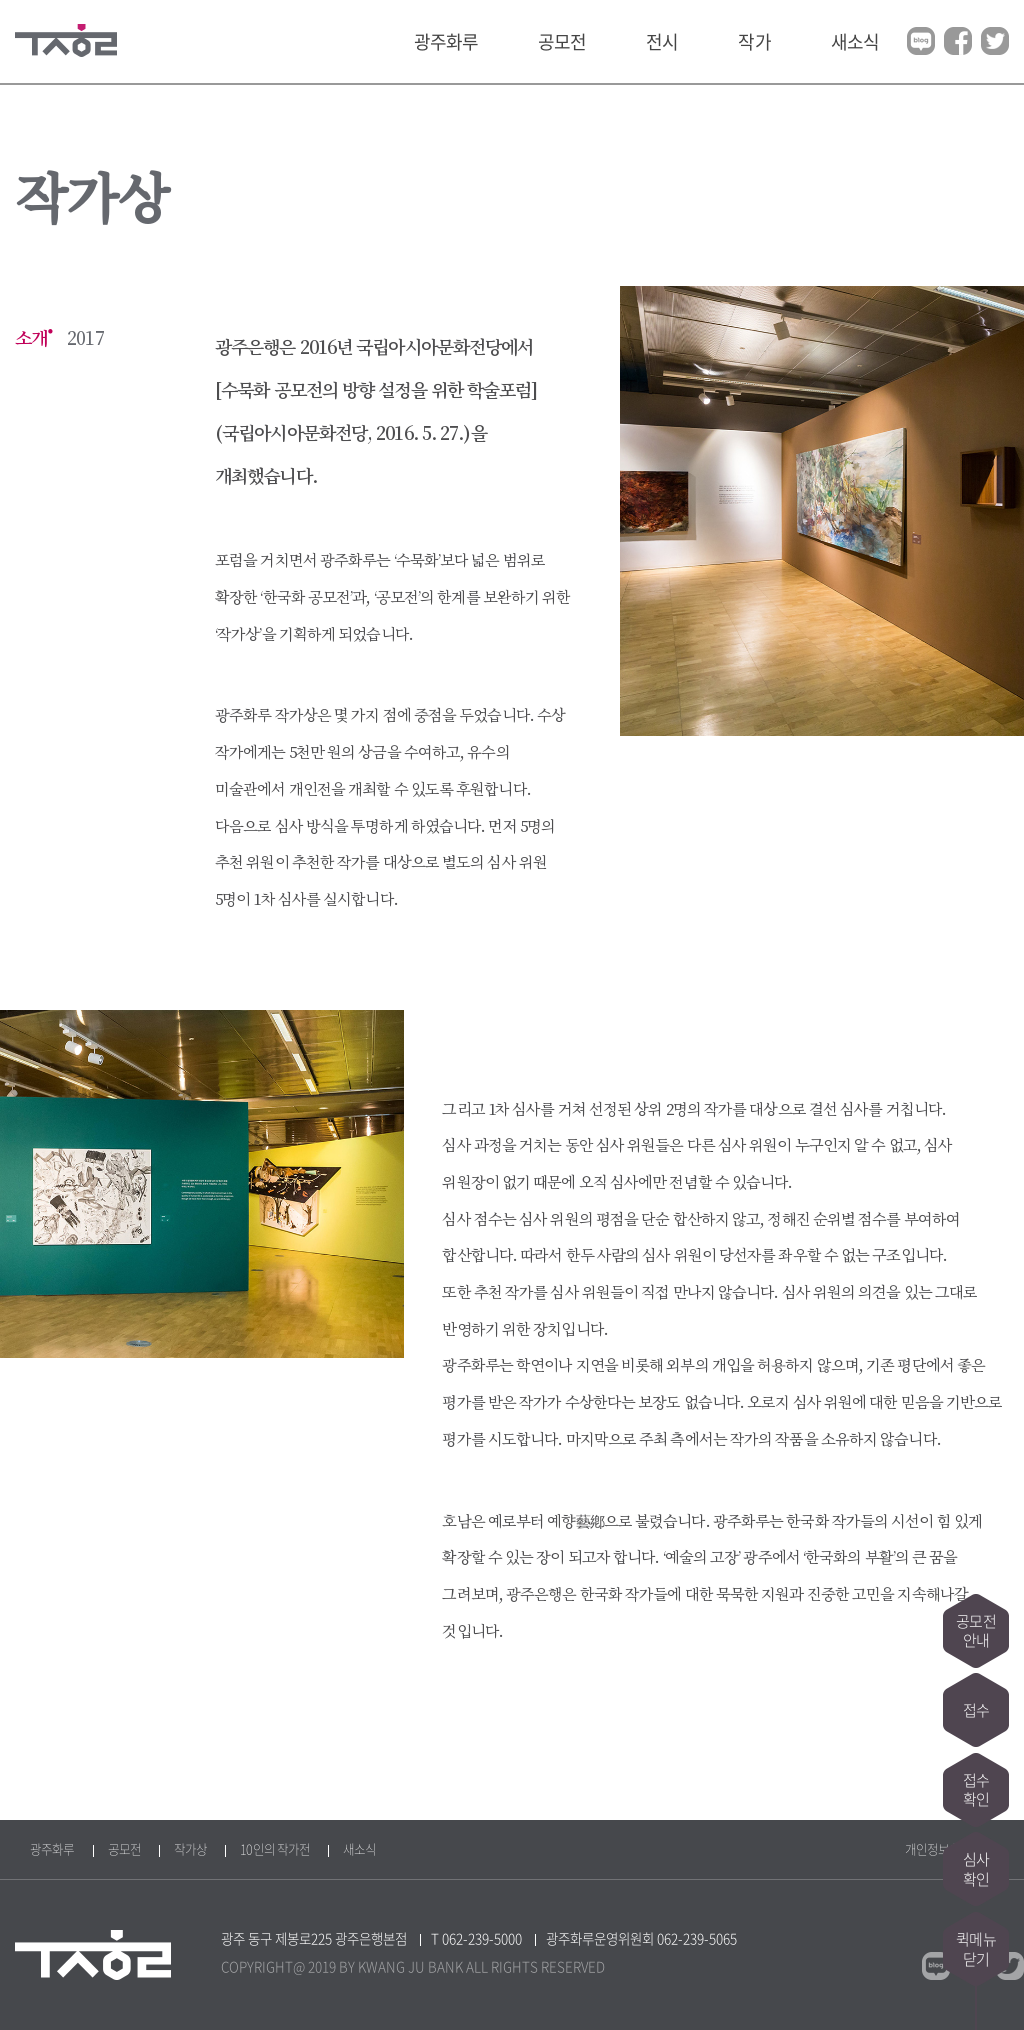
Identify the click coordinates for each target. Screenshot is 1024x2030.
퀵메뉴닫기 (975, 1949)
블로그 (921, 41)
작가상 (190, 1848)
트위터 (995, 41)
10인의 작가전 (275, 1848)
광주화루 (446, 41)
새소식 (855, 41)
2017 (85, 338)
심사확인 (976, 1869)
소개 (31, 338)
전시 (662, 41)
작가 (754, 41)
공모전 (562, 41)
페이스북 (958, 41)
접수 (976, 1709)
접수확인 (976, 1789)
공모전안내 (975, 1629)
